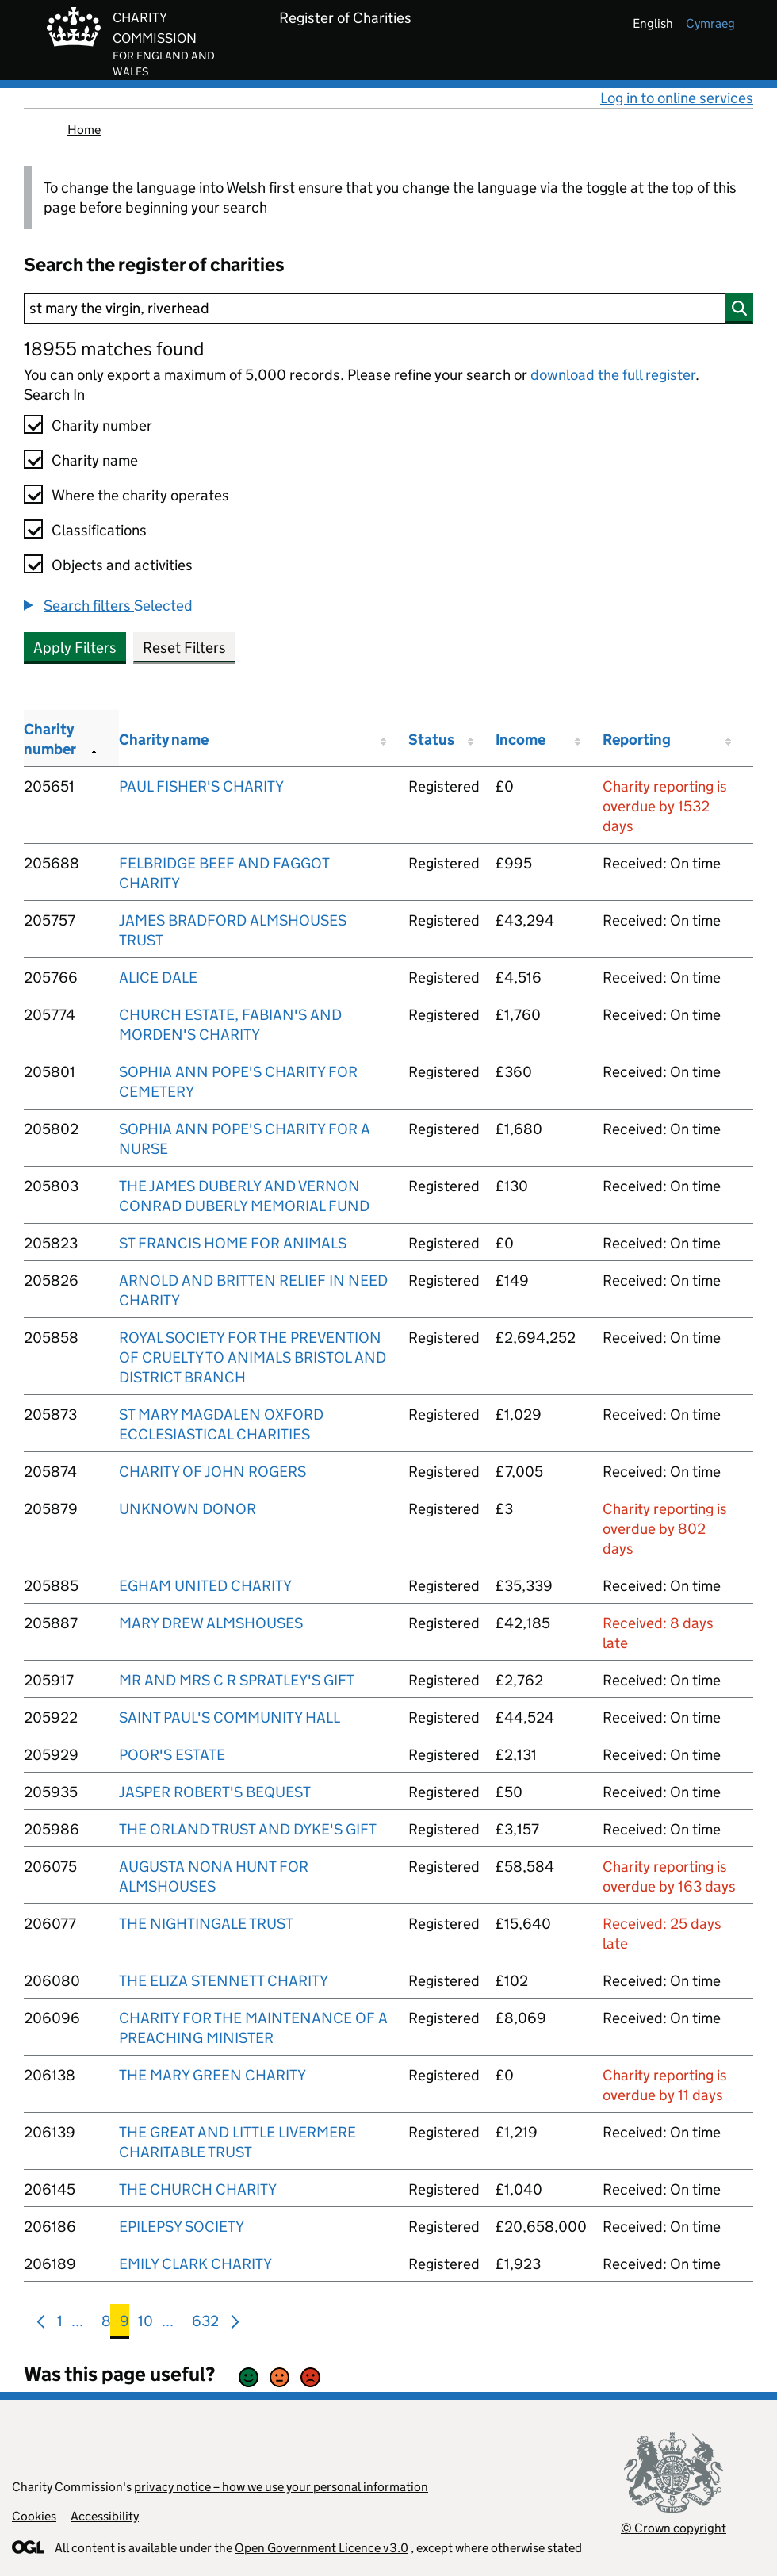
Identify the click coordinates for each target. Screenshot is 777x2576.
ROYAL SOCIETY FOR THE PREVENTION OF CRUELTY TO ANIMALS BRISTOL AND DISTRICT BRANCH (252, 1357)
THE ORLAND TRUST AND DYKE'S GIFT (248, 1829)
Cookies (34, 2516)
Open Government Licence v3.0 (321, 2547)
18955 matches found (114, 348)
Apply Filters (75, 647)
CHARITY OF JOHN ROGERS (212, 1471)
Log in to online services (676, 98)
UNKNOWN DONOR (187, 1509)
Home (84, 129)
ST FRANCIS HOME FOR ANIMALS (232, 1243)
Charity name (95, 460)
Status (431, 739)
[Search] (388, 308)
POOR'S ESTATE (172, 1755)
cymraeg (710, 23)
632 (205, 2324)
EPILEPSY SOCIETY (181, 2227)
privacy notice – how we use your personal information (281, 2486)
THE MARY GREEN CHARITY (212, 2075)
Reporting (637, 739)
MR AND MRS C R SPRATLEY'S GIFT (236, 1680)
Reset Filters (184, 647)
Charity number (102, 425)
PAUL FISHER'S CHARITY (201, 786)
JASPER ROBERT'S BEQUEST (215, 1792)
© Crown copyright (673, 2528)
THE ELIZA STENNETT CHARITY (223, 1981)
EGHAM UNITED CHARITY (205, 1586)
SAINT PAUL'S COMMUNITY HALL (229, 1717)
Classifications (99, 530)
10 (145, 2324)
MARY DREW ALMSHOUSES (211, 1623)
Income (520, 739)
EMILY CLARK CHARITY (195, 2264)
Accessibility (105, 2516)
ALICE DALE (158, 977)
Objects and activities (122, 565)
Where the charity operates (140, 495)
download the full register (612, 375)
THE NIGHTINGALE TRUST (206, 1924)
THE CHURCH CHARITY (198, 2189)
